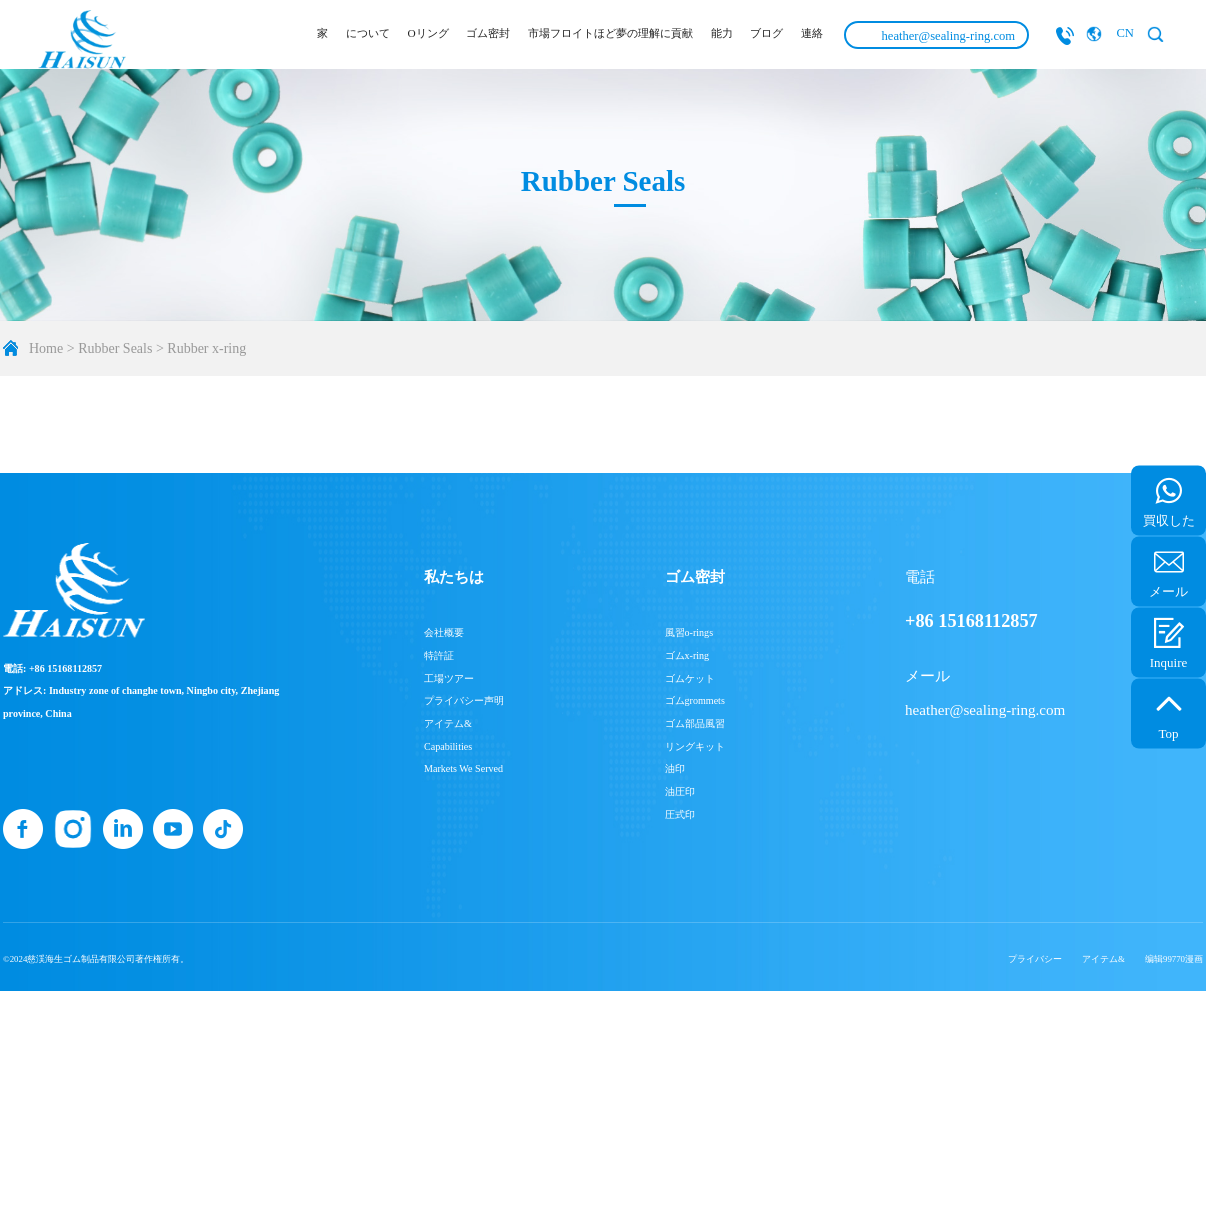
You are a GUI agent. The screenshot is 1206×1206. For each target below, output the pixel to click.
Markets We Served (463, 768)
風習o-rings (689, 632)
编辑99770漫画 (1174, 959)
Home (46, 348)
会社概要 (444, 632)
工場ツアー (449, 678)
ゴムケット (690, 678)
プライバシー (1035, 959)
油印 (675, 768)
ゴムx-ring (687, 655)
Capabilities (448, 746)
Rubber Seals (115, 348)
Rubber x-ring (206, 348)
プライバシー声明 (464, 700)
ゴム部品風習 (695, 723)
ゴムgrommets (695, 700)
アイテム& (448, 723)
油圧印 (680, 791)
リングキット (695, 746)
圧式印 (680, 814)
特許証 (439, 655)
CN (1125, 33)
